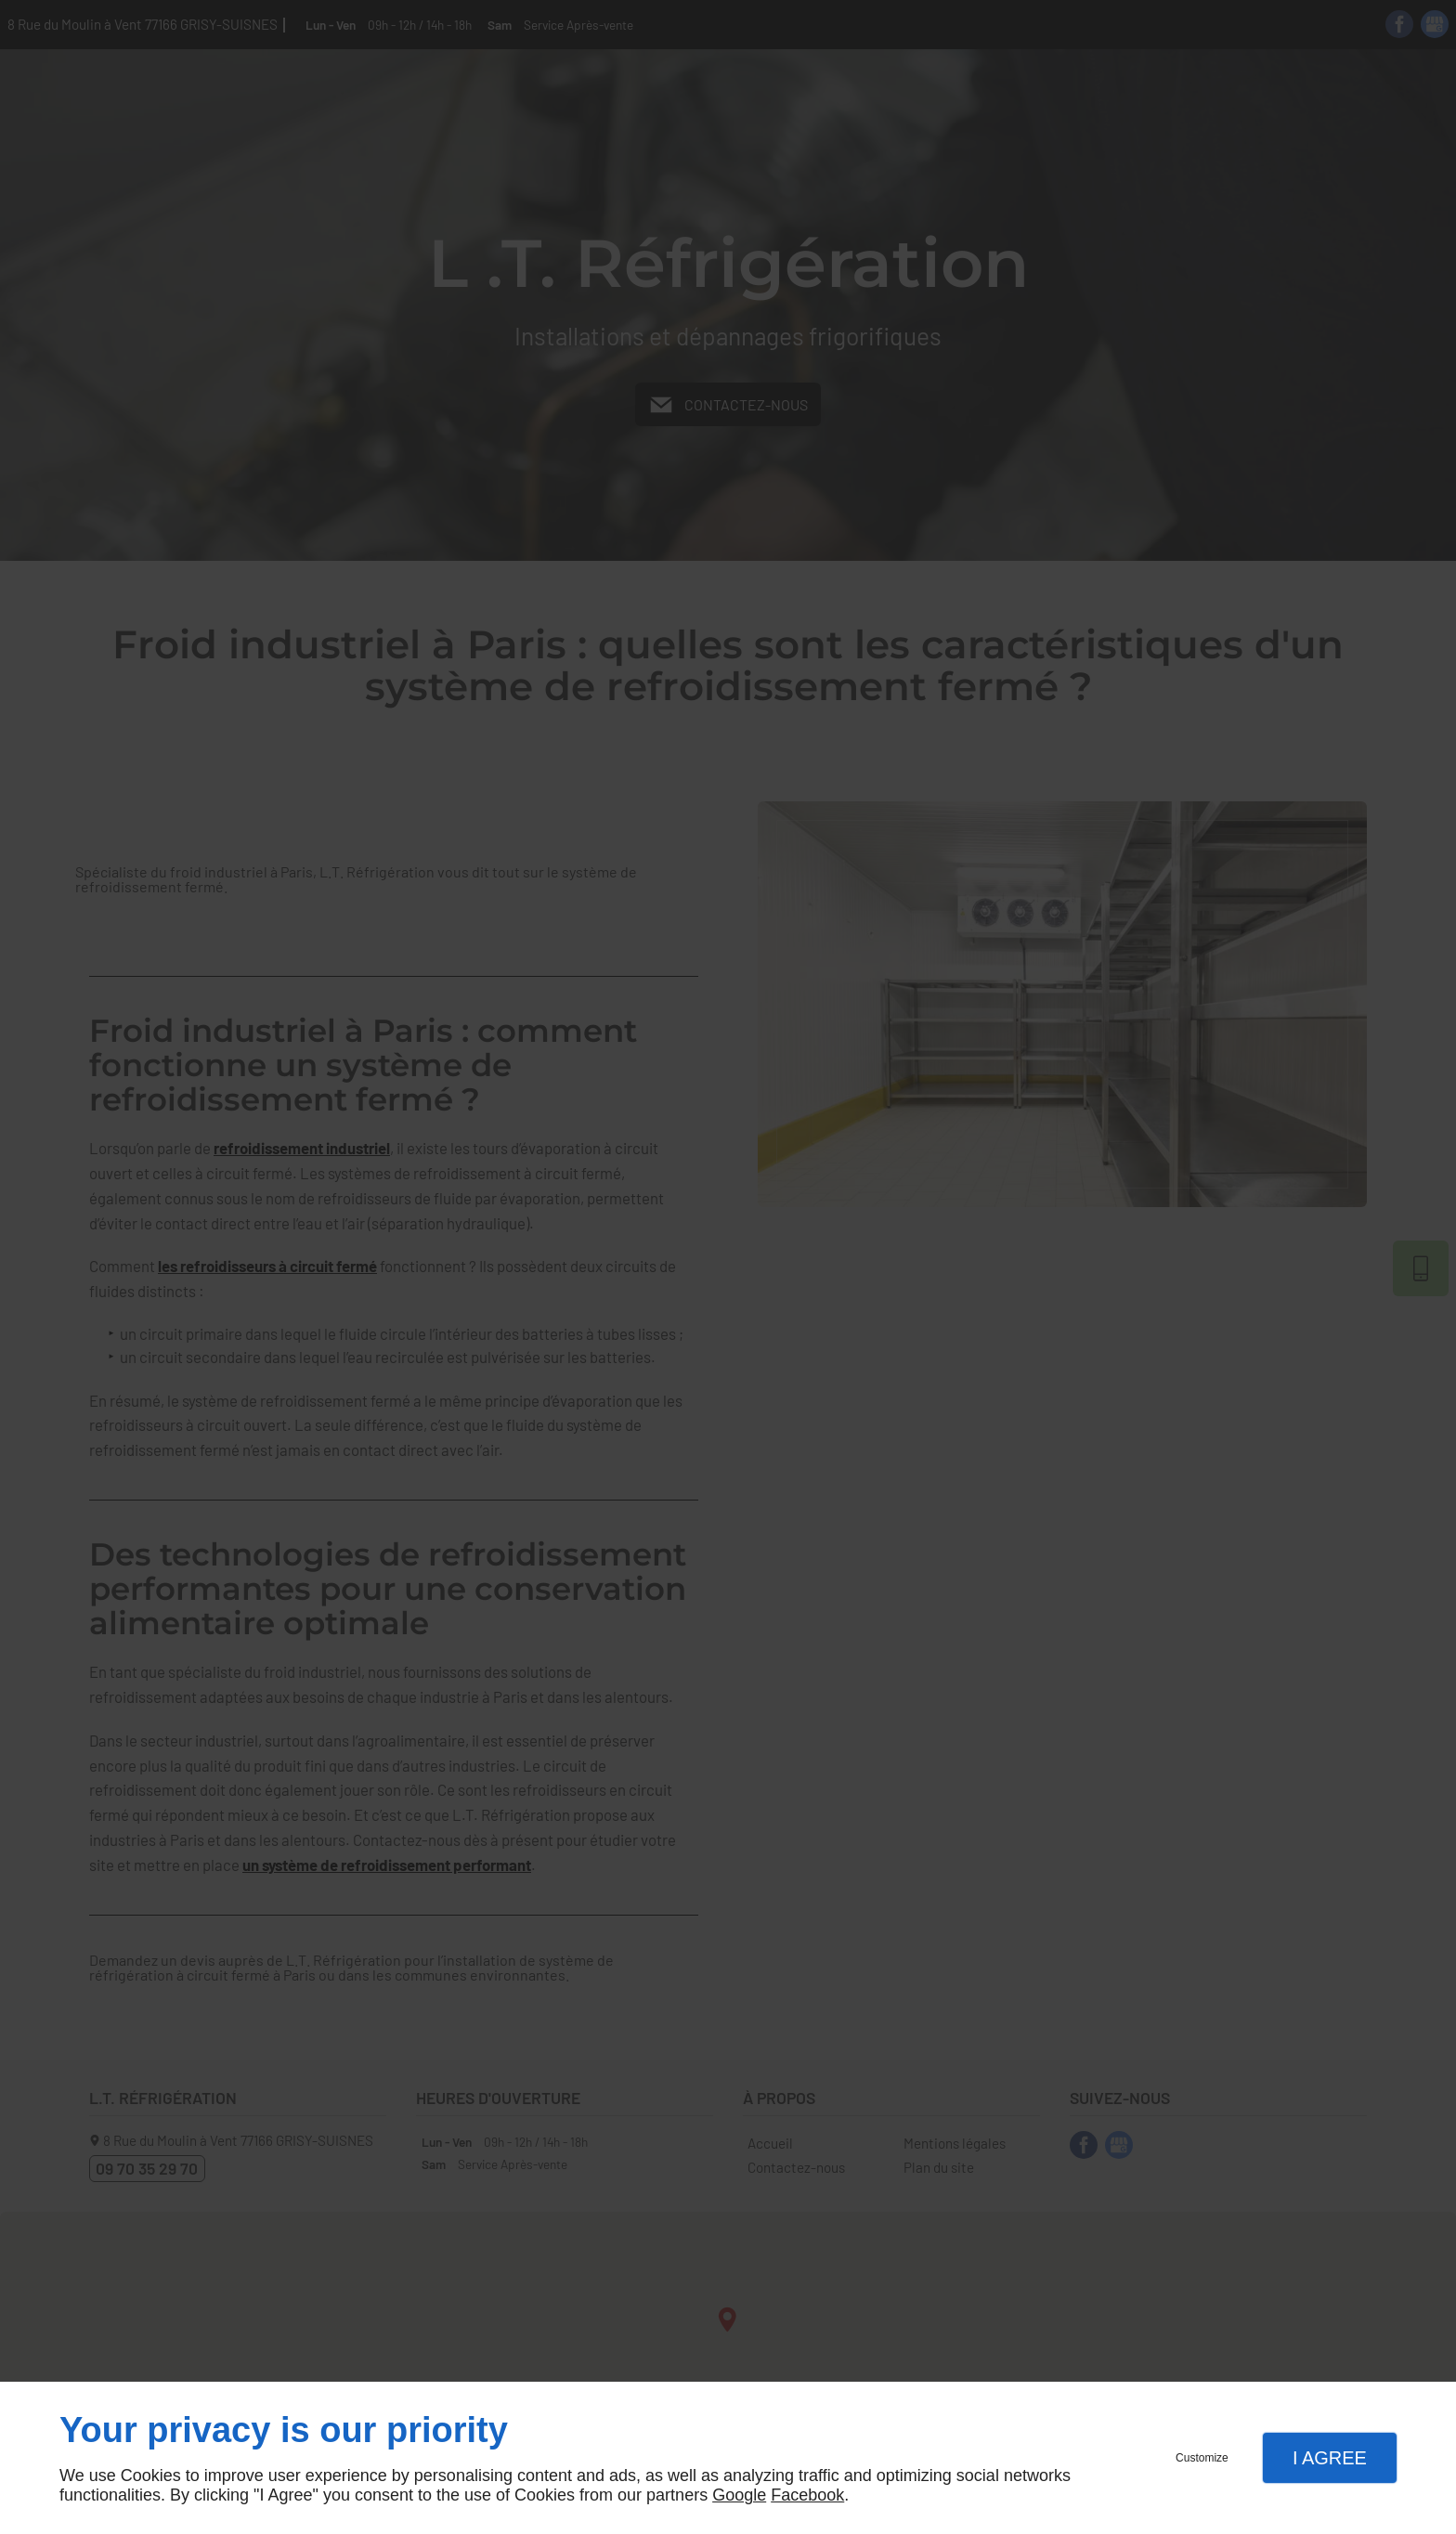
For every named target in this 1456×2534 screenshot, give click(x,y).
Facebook (807, 2495)
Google (739, 2495)
